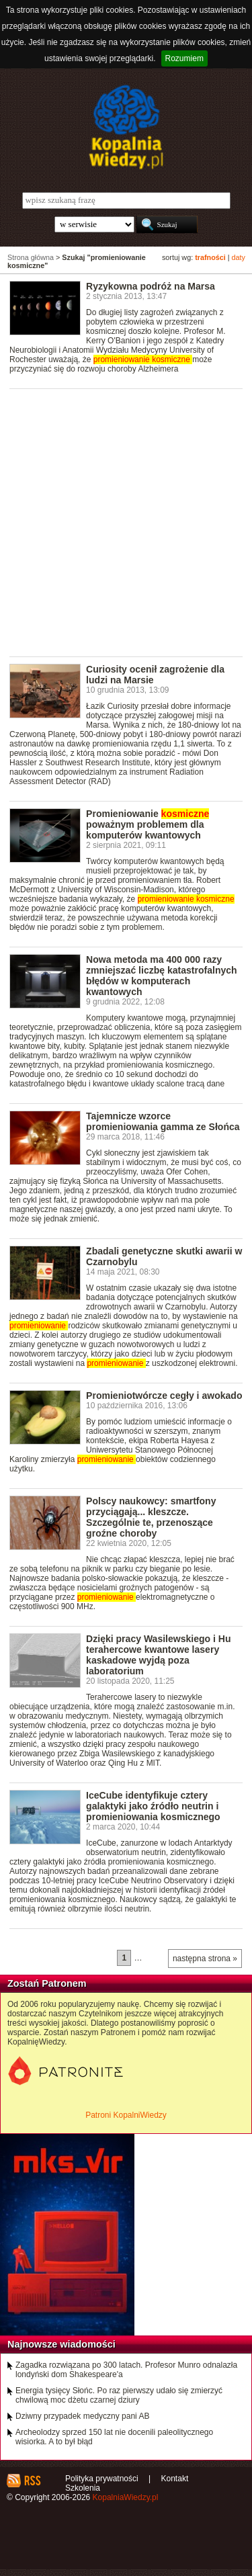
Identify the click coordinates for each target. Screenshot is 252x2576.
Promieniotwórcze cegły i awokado (164, 1395)
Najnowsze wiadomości (61, 2344)
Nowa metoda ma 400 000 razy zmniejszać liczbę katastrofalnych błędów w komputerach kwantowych (161, 975)
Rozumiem (184, 58)
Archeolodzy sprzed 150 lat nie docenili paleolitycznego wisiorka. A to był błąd (114, 2437)
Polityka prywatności (101, 2478)
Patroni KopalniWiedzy (126, 2115)
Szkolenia (82, 2488)
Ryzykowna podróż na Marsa (150, 286)
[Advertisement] (126, 522)
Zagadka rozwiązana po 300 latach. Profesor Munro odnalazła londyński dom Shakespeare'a (126, 2369)
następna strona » (205, 1958)
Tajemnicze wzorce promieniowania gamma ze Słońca (162, 1121)
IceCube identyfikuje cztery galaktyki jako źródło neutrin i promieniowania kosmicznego (153, 1806)
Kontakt (175, 2478)
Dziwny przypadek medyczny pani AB (82, 2416)
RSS (32, 2480)
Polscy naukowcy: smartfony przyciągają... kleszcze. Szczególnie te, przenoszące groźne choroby (151, 1517)
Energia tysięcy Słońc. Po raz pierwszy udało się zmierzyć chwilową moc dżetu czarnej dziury (118, 2395)
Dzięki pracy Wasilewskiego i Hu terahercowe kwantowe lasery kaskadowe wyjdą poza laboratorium (158, 1654)
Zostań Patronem (47, 1983)
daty (238, 257)
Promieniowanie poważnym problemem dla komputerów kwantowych (147, 824)
